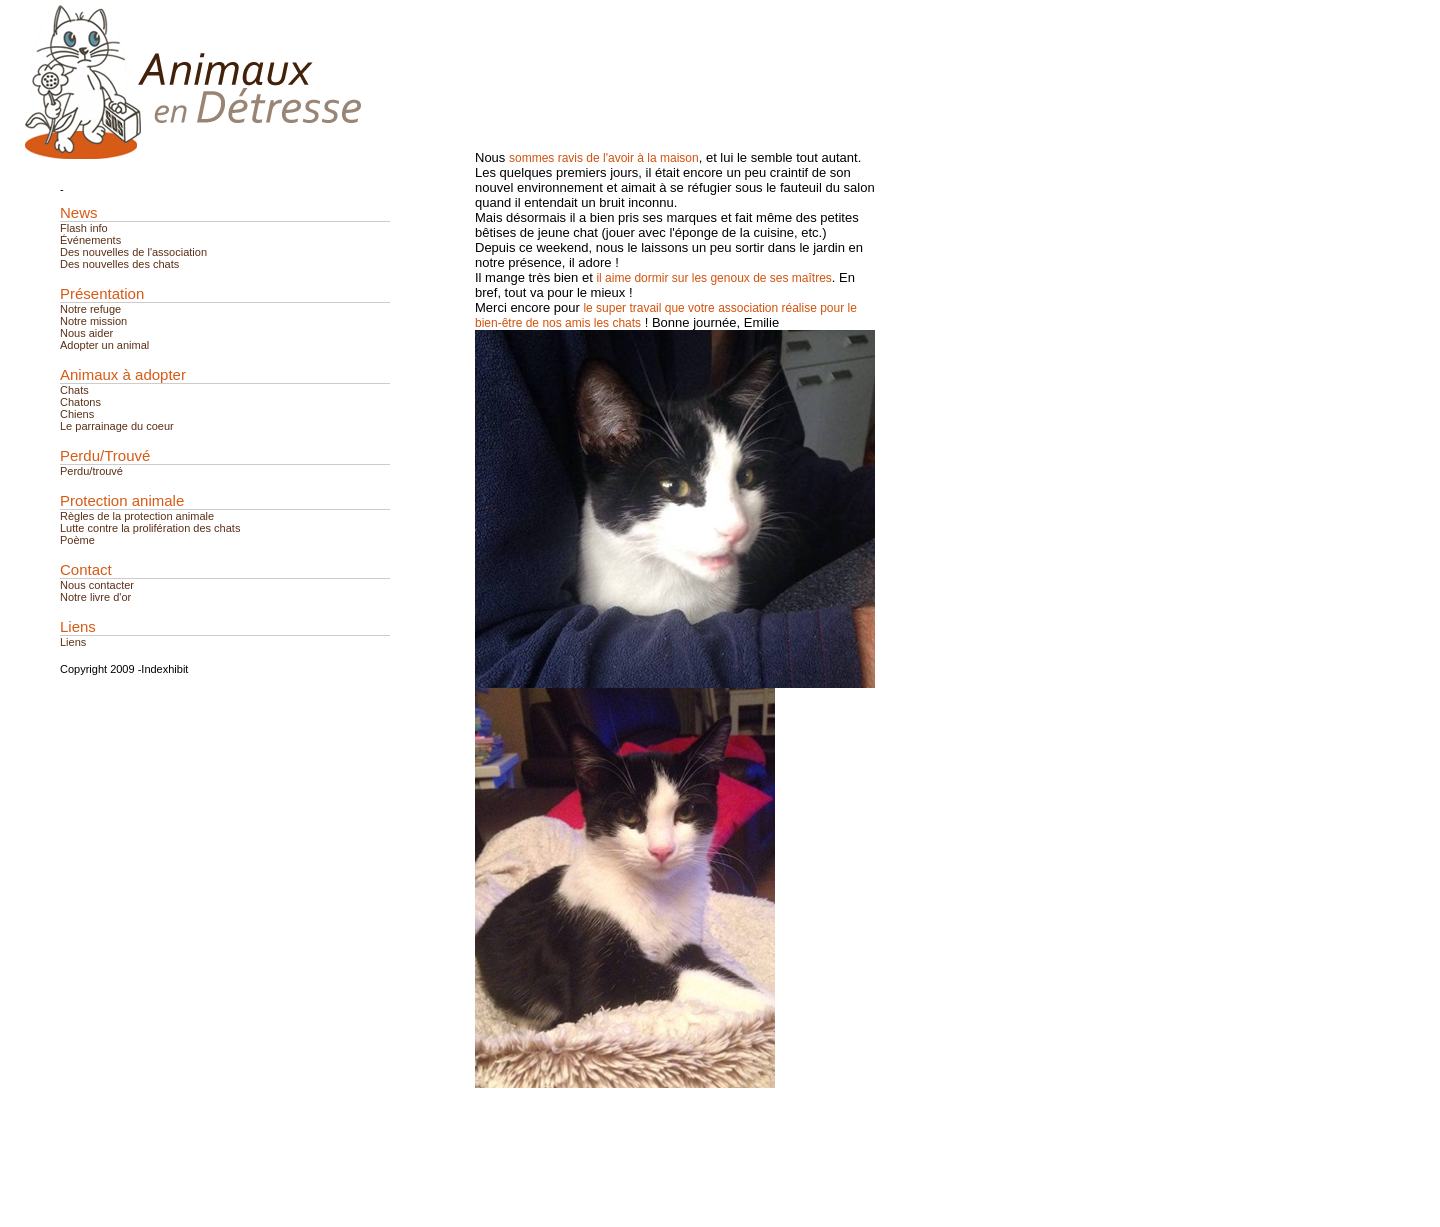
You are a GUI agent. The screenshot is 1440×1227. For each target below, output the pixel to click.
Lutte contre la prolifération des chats (150, 528)
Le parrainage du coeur (117, 426)
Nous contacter (97, 585)
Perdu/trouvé (91, 471)
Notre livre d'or (95, 597)
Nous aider (86, 333)
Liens (73, 642)
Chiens (77, 414)
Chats (74, 390)
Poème (77, 540)
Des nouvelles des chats (119, 264)
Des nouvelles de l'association (133, 252)
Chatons (80, 402)
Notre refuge (90, 309)
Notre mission (93, 321)
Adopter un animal (104, 345)
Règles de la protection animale (137, 516)
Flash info (84, 228)
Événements (90, 240)
